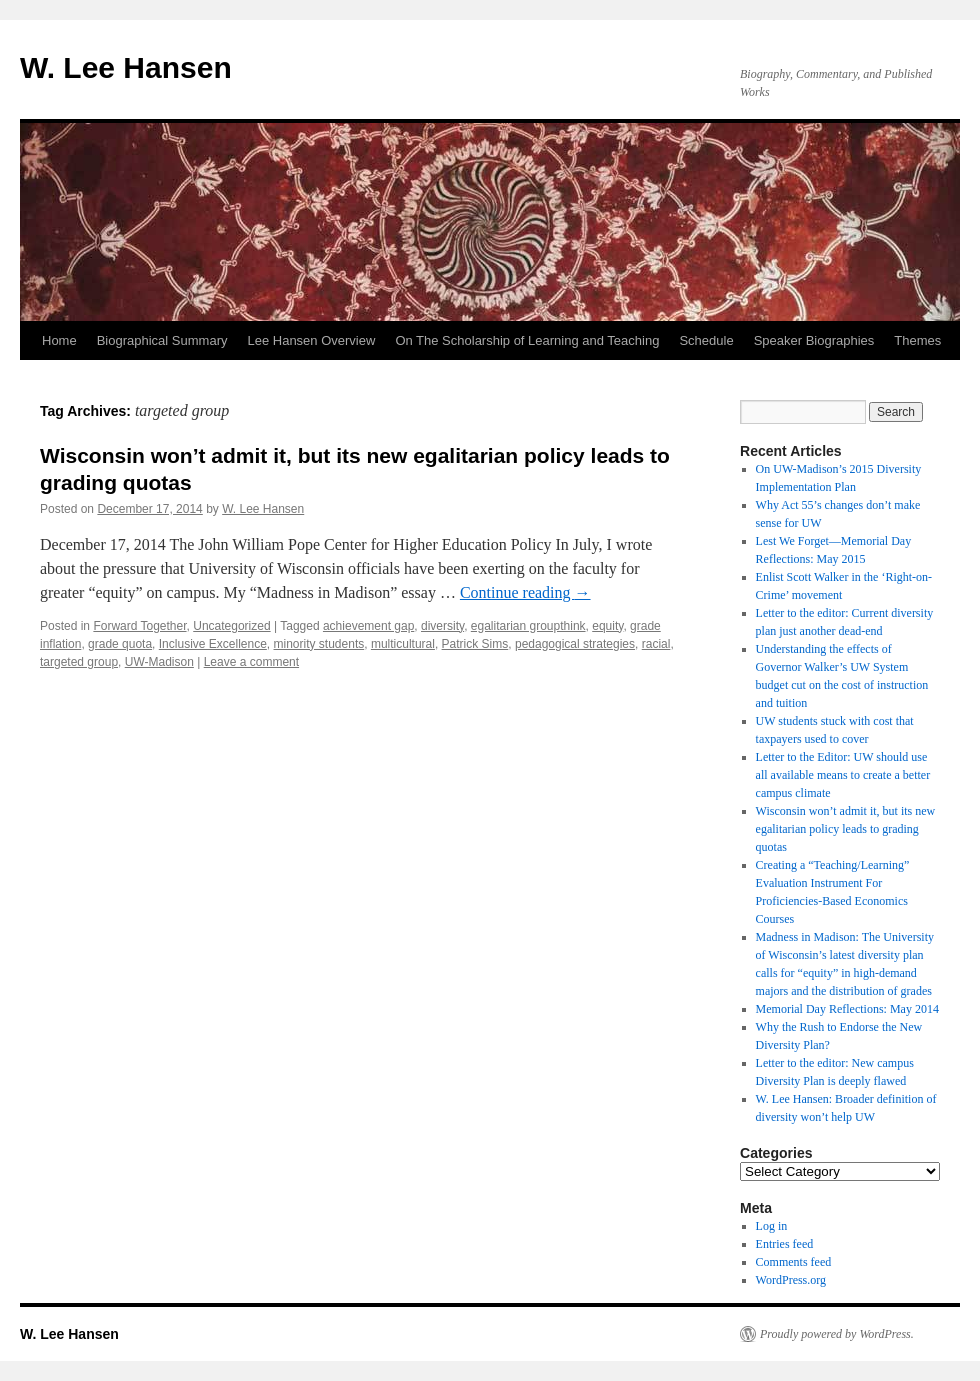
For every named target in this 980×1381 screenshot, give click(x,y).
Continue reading (525, 592)
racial (656, 644)
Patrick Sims (475, 644)
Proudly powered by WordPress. (837, 1334)
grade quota (120, 644)
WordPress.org (791, 1280)
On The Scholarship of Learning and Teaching (527, 340)
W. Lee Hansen (126, 67)
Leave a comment (251, 662)
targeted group (79, 662)
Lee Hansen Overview (311, 340)
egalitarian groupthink (528, 626)
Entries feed (785, 1244)
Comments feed (794, 1262)
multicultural (403, 644)
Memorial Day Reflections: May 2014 (847, 1009)
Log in (772, 1226)
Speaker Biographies (814, 340)
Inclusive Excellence (213, 644)
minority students (319, 644)
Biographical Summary (162, 340)
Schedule (706, 340)
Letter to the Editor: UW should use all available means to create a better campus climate (843, 775)
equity (607, 626)
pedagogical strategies (575, 644)
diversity (442, 626)
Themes (917, 340)
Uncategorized (231, 626)
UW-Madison (159, 662)
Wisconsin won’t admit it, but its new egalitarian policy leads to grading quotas (846, 829)
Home (59, 340)
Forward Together (139, 626)
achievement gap (368, 626)
